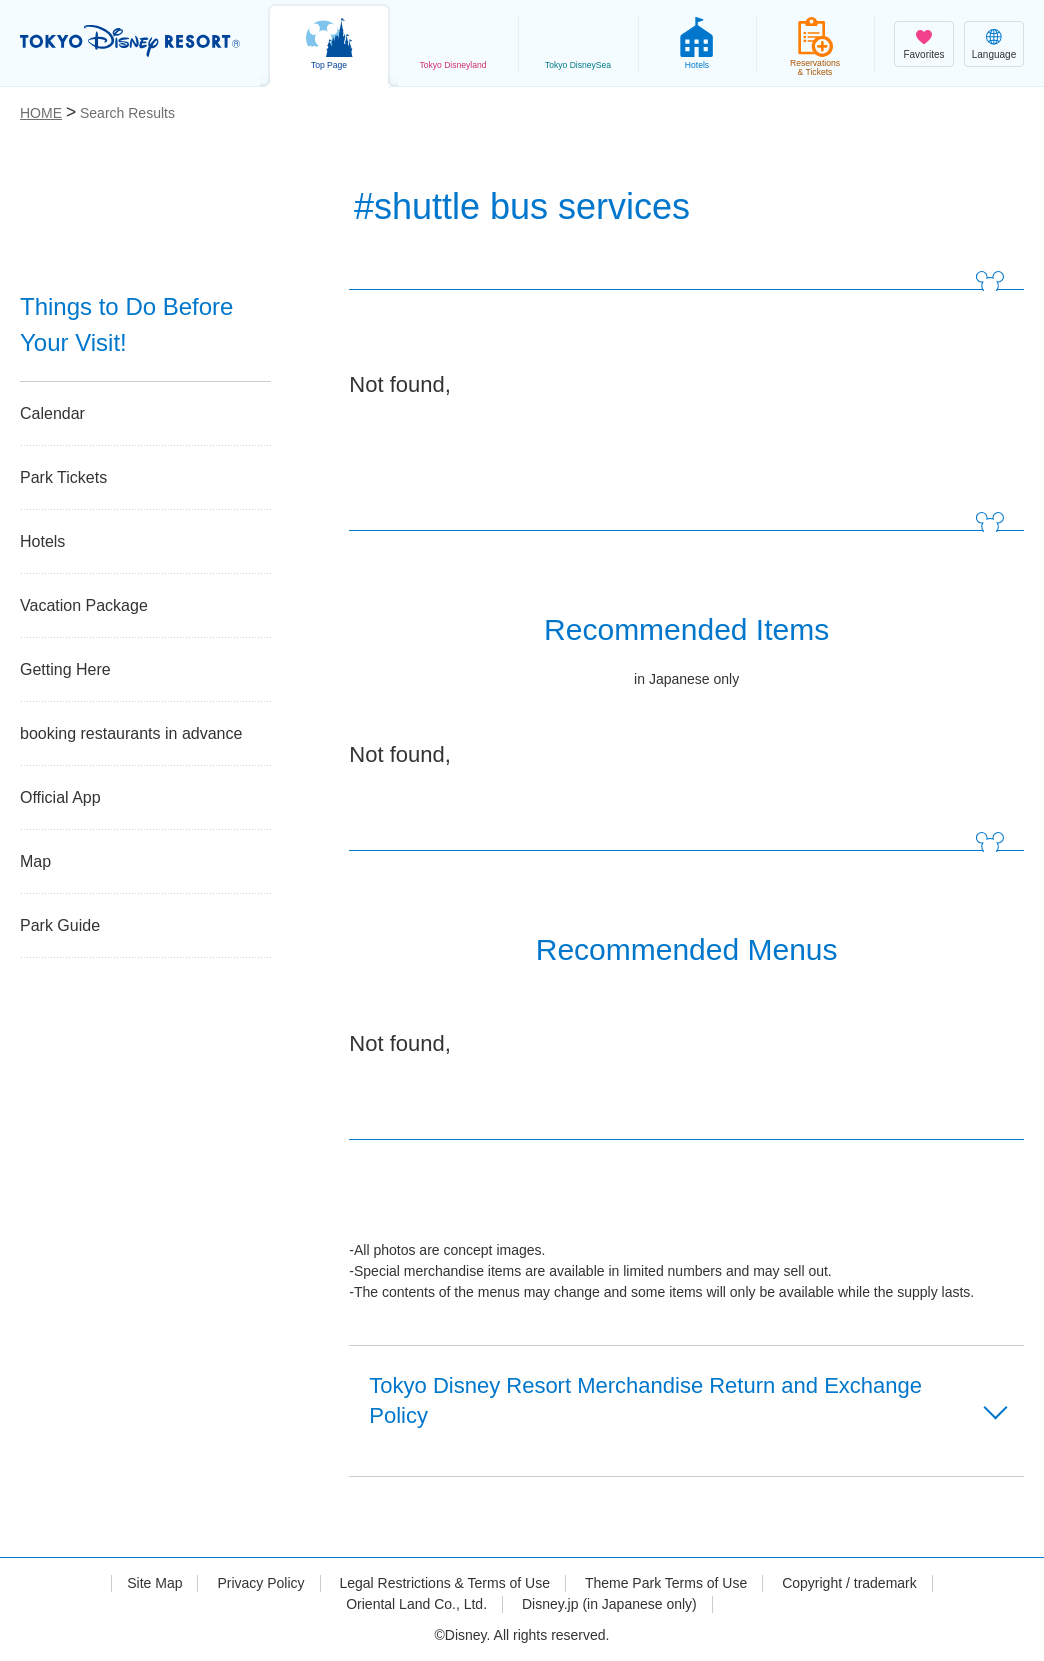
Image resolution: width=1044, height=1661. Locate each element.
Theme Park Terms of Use (666, 1583)
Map (35, 861)
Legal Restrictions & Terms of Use (444, 1583)
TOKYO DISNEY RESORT (130, 41)
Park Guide (60, 925)
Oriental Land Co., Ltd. (416, 1604)
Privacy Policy (260, 1583)
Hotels (42, 541)
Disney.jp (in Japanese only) (609, 1604)
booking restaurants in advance (131, 733)
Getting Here (65, 669)
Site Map (154, 1583)
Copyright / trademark (849, 1583)
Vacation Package (84, 605)
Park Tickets (63, 477)
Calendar (52, 413)
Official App (60, 797)
